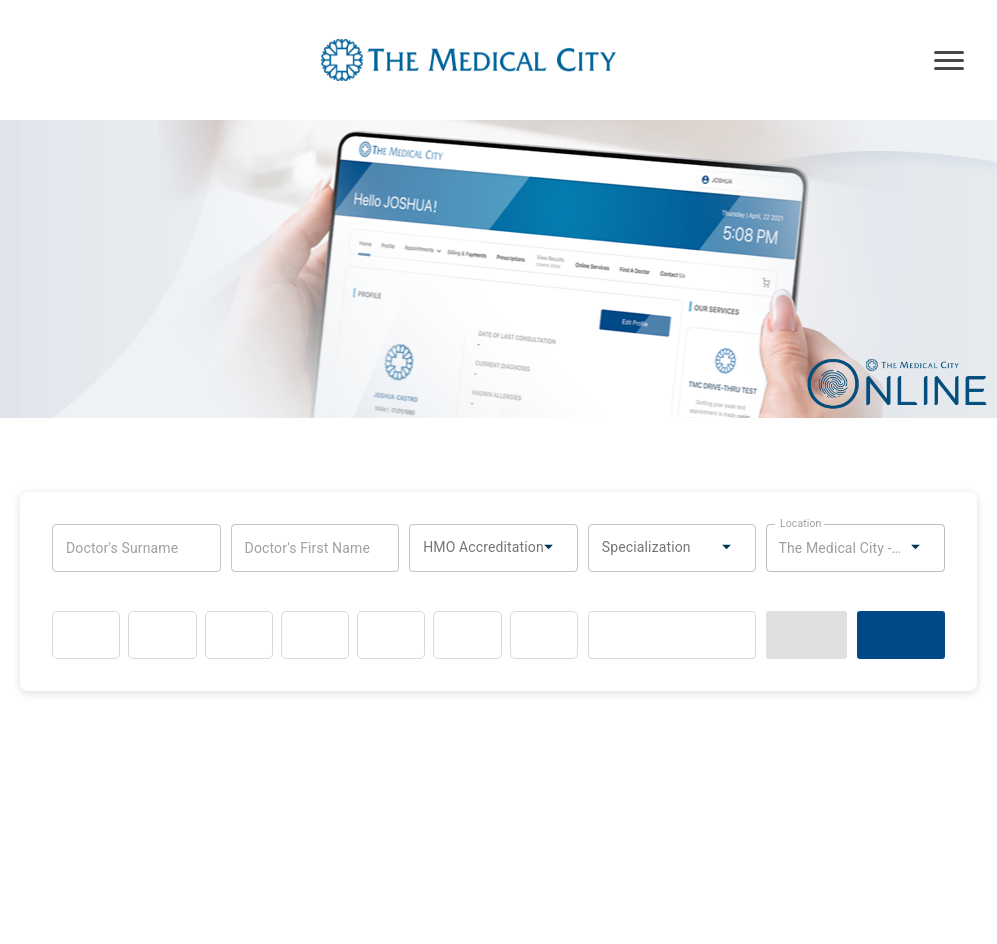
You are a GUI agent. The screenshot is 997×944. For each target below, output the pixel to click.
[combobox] (488, 548)
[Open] (546, 546)
